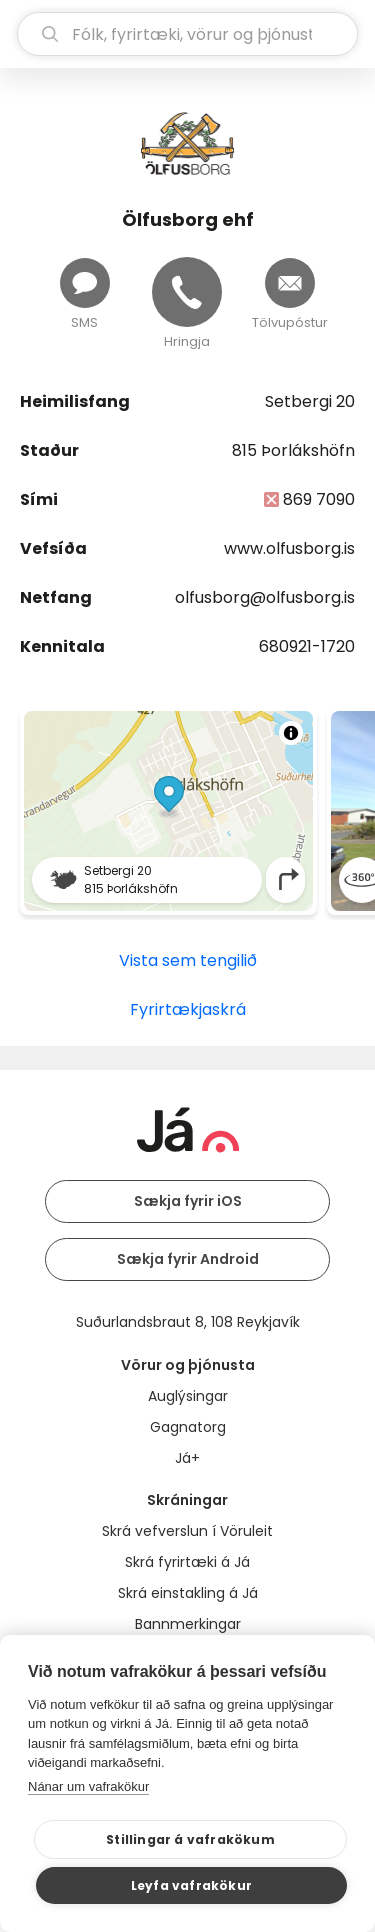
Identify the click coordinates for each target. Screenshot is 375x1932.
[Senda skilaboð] (85, 283)
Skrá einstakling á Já (188, 1593)
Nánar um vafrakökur (88, 1786)
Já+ (187, 1458)
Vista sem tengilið (188, 960)
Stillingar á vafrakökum (190, 1839)
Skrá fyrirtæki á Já (187, 1562)
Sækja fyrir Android (188, 1259)
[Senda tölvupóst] (290, 283)
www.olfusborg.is (289, 548)
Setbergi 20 (310, 401)
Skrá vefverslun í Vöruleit (187, 1531)
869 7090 (319, 499)
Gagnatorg (188, 1427)
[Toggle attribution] (291, 733)
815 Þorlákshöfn (293, 450)
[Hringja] (187, 292)
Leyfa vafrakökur (191, 1885)
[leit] (187, 34)
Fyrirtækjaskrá (188, 1009)
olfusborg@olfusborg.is (265, 597)
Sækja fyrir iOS (188, 1201)
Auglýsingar (188, 1396)
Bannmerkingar (188, 1624)
